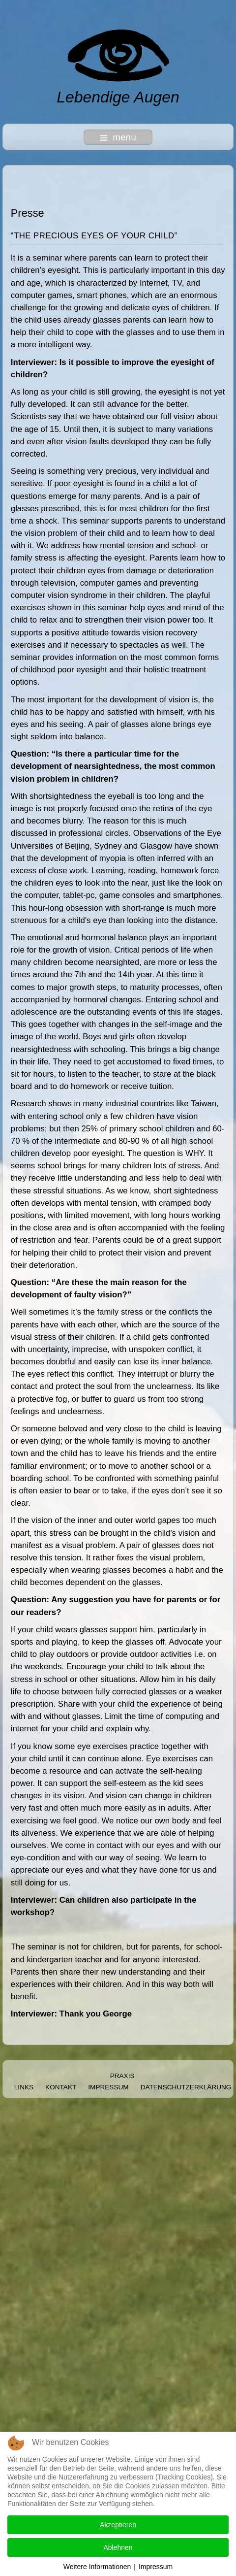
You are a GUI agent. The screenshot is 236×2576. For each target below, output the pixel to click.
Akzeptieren (118, 2525)
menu (118, 137)
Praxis (122, 2076)
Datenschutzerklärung (186, 2087)
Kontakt (60, 2087)
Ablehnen (117, 2547)
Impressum (108, 2087)
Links (23, 2087)
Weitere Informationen (97, 2567)
